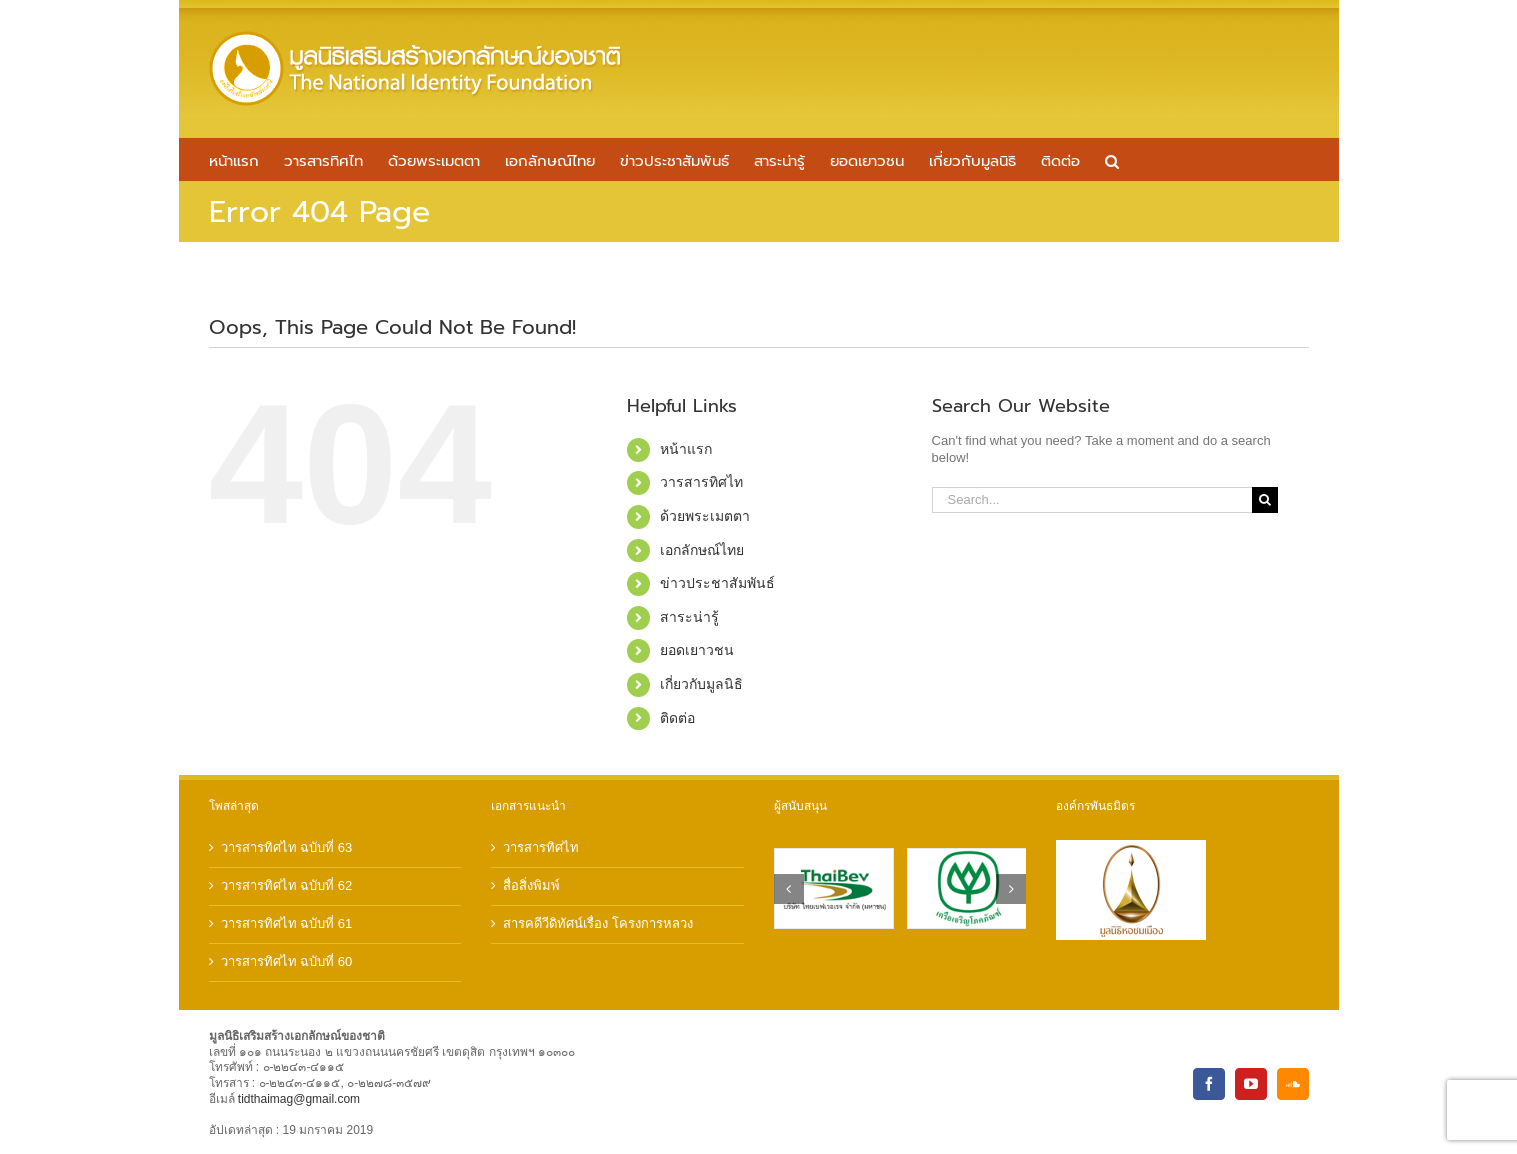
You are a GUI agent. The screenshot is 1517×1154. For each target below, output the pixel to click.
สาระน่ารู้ (689, 617)
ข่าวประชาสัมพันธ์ (717, 583)
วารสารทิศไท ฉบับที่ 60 (287, 961)
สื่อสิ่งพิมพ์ (531, 885)
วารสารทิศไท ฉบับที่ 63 (287, 847)
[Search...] (1092, 500)
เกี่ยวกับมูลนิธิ (701, 684)
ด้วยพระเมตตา (705, 516)
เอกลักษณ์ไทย (702, 550)
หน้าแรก (686, 449)
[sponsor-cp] (967, 856)
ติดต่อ (677, 718)
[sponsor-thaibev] (834, 856)
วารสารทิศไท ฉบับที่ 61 (287, 923)
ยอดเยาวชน (697, 650)
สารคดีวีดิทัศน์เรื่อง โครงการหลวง (598, 923)
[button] (1112, 159)
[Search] (1265, 500)
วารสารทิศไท (701, 482)
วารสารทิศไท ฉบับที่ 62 (287, 885)
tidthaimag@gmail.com (299, 1099)
